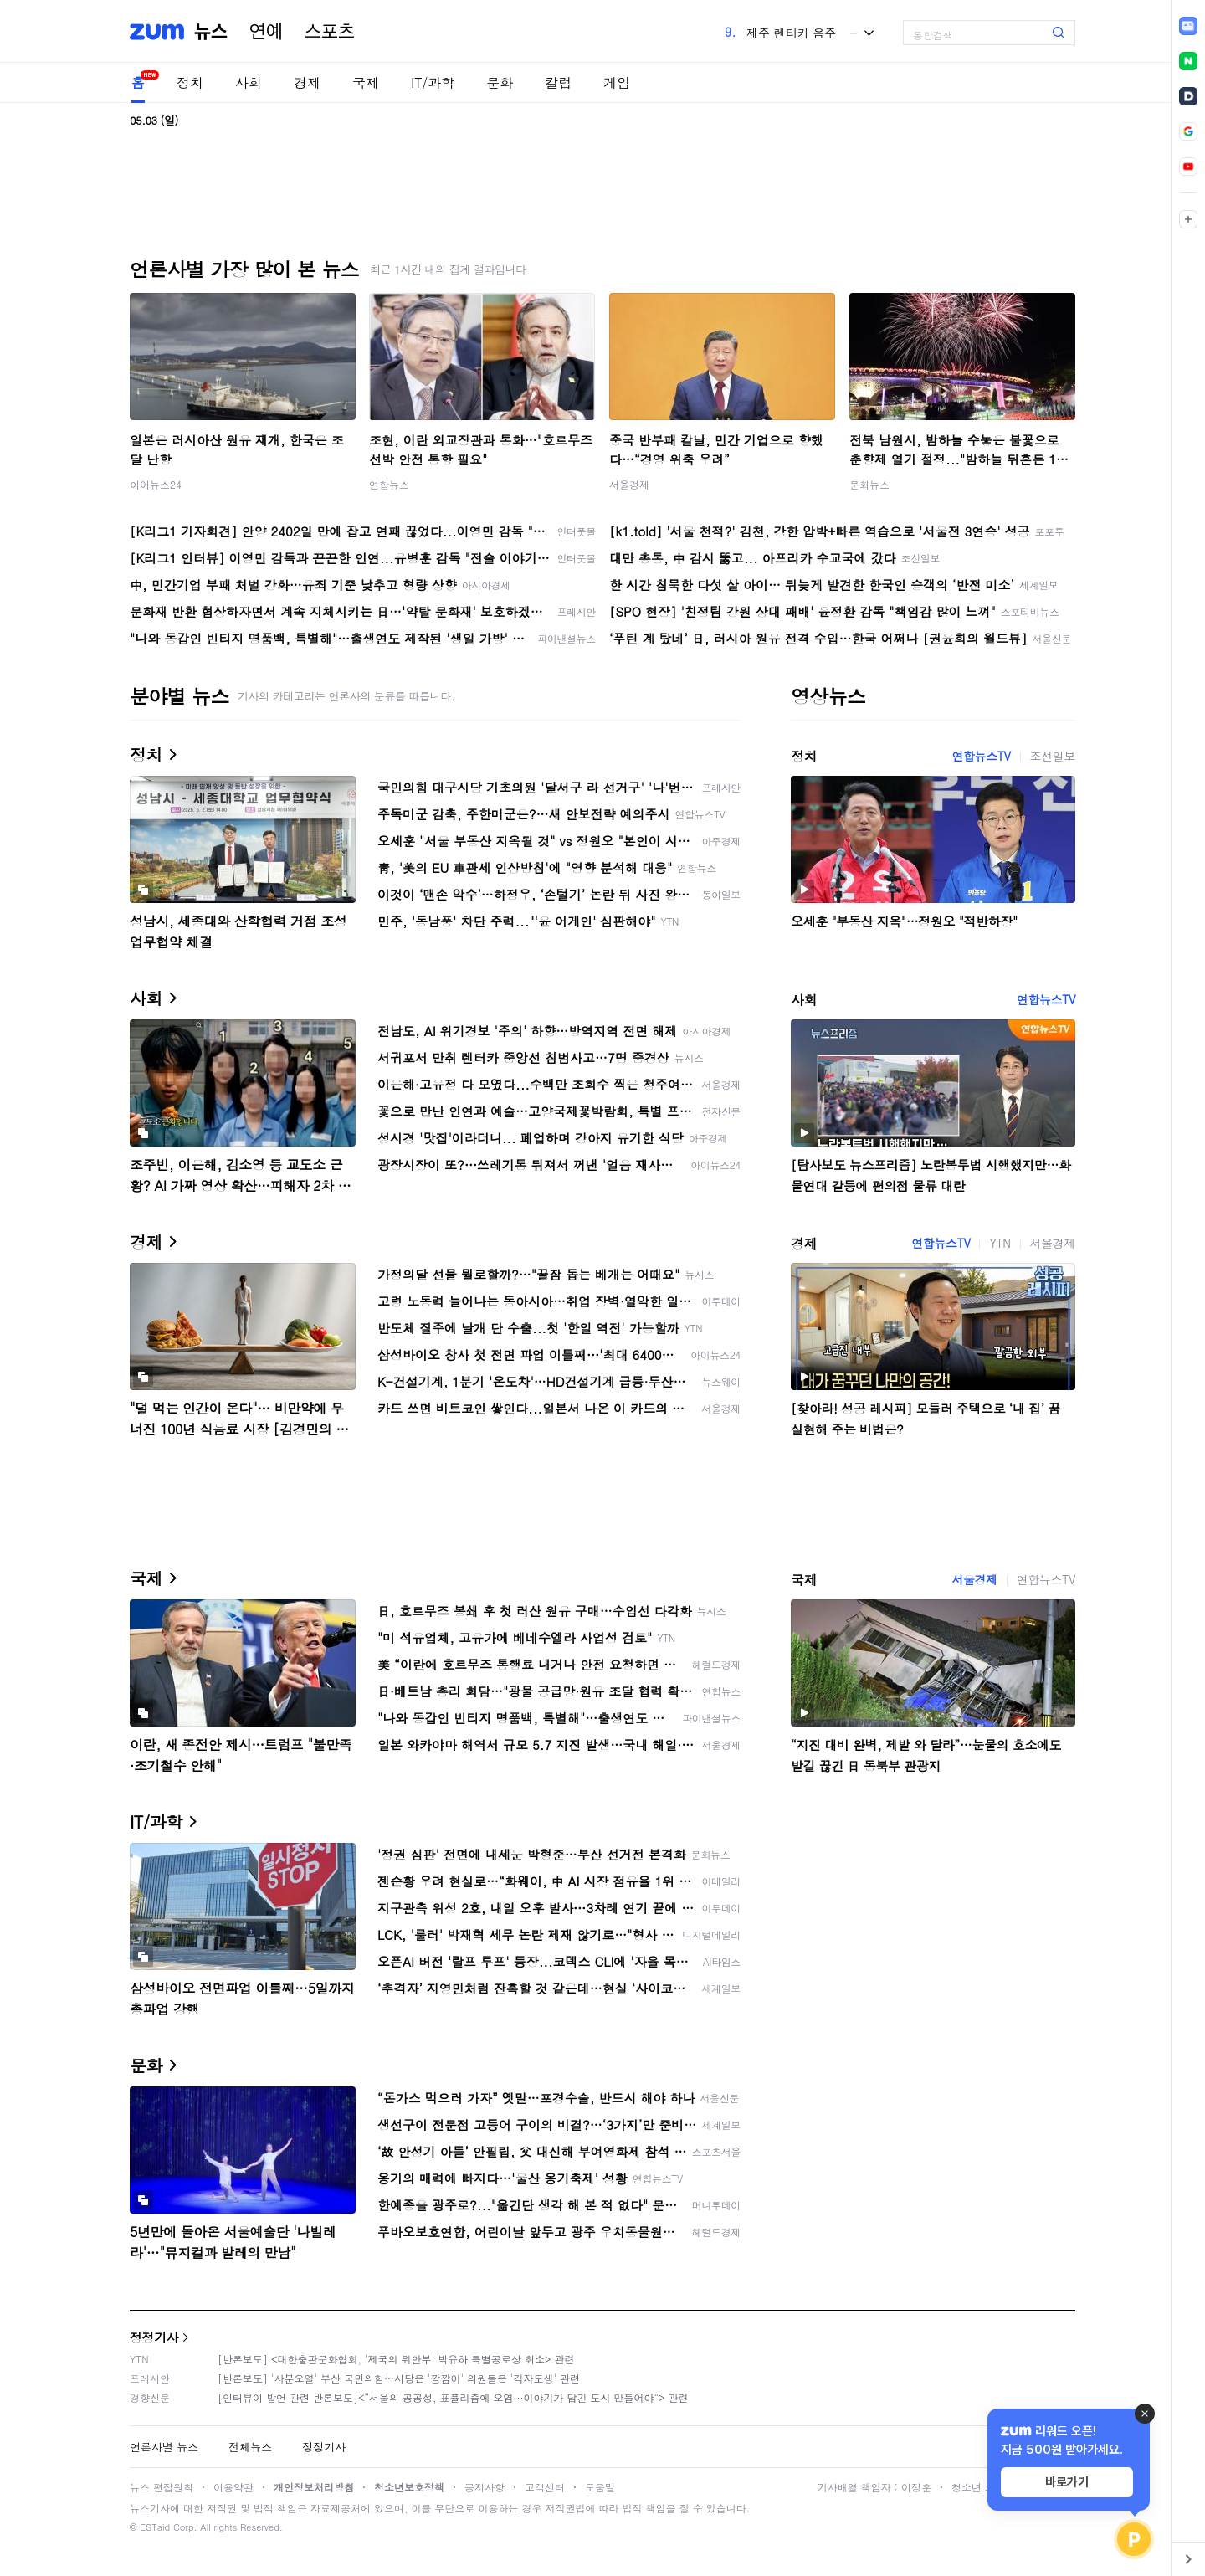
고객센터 (545, 2487)
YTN (999, 1242)
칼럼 (558, 82)
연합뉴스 (389, 484)
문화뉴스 (869, 484)
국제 (365, 82)
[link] (1188, 26)
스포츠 (330, 32)
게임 (616, 82)
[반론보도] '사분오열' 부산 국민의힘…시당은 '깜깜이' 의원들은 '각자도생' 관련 (399, 2378)
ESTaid (155, 2527)
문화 (499, 82)
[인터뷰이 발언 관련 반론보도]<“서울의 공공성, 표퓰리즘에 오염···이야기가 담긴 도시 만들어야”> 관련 (453, 2397)
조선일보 (1052, 755)
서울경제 (629, 484)
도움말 (600, 2487)
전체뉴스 (250, 2447)
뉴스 (211, 32)
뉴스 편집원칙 (161, 2487)
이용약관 (233, 2487)
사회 (248, 82)
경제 (307, 82)
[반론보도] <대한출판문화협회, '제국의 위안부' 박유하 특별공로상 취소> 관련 (396, 2359)
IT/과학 (432, 82)
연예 (266, 32)
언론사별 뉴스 (164, 2447)
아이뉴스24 (156, 484)
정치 (190, 82)
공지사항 (484, 2487)
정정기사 (154, 2337)
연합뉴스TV (980, 755)
